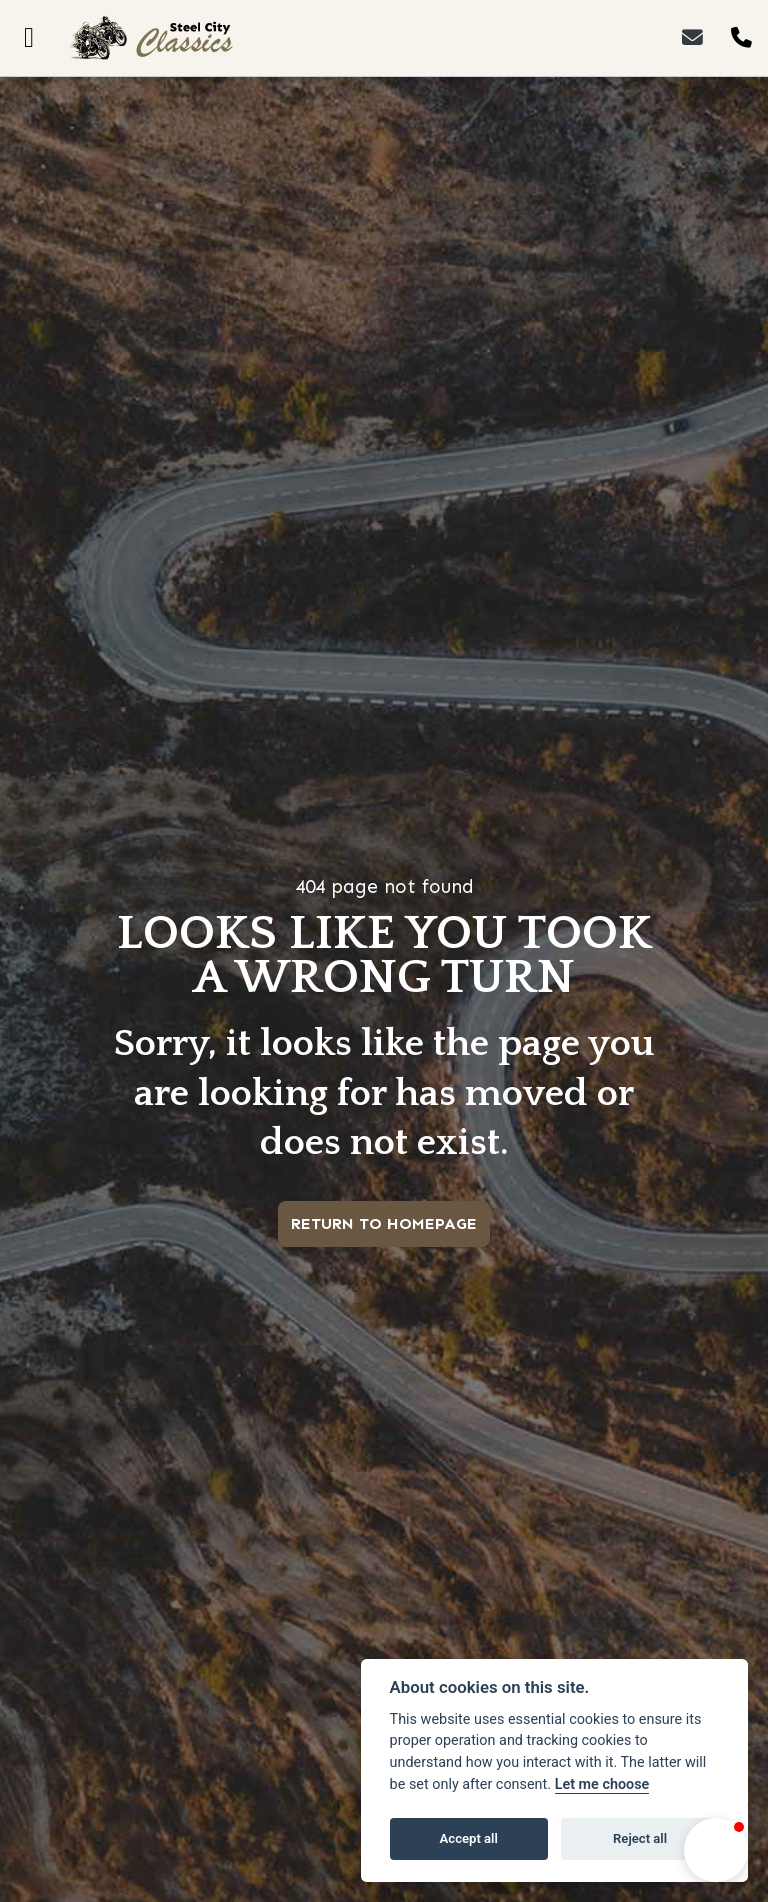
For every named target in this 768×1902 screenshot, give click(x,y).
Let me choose (602, 1784)
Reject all (640, 1838)
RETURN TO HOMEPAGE (384, 1223)
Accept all (469, 1838)
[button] (716, 1850)
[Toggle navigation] (29, 38)
